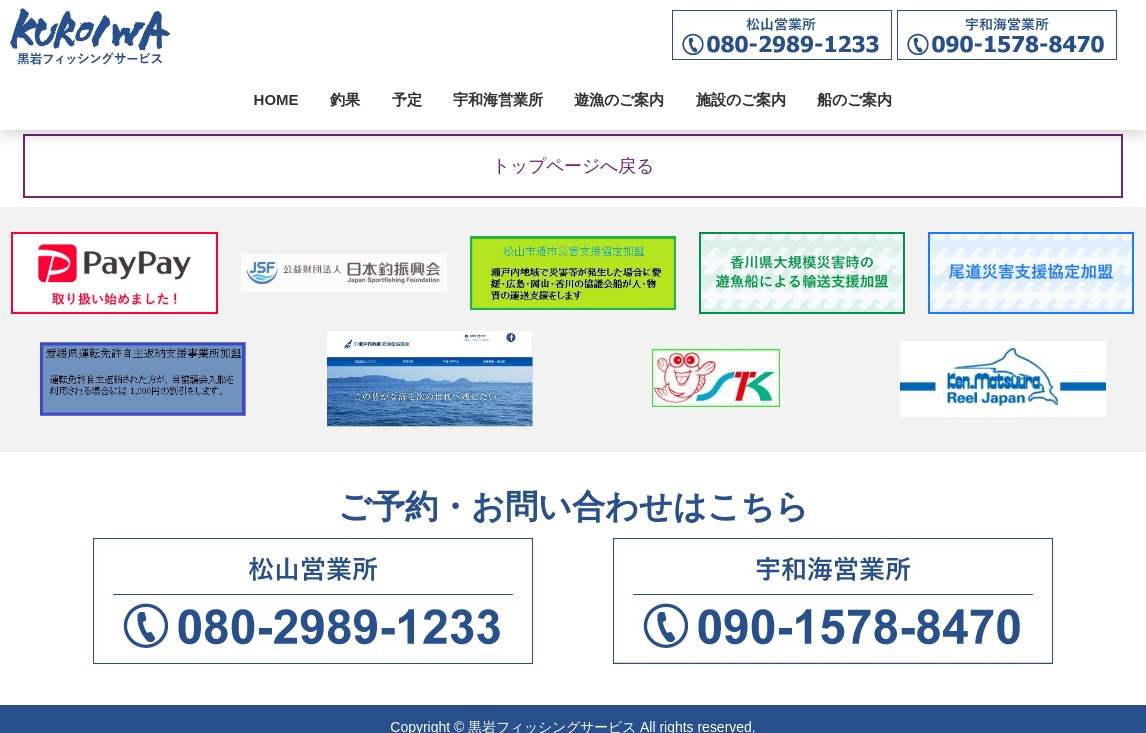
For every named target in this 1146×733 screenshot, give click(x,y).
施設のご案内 (741, 99)
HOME (276, 99)
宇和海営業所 (498, 99)
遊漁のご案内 (619, 99)
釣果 (345, 99)
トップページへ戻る (573, 166)
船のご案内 (854, 99)
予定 (407, 99)
